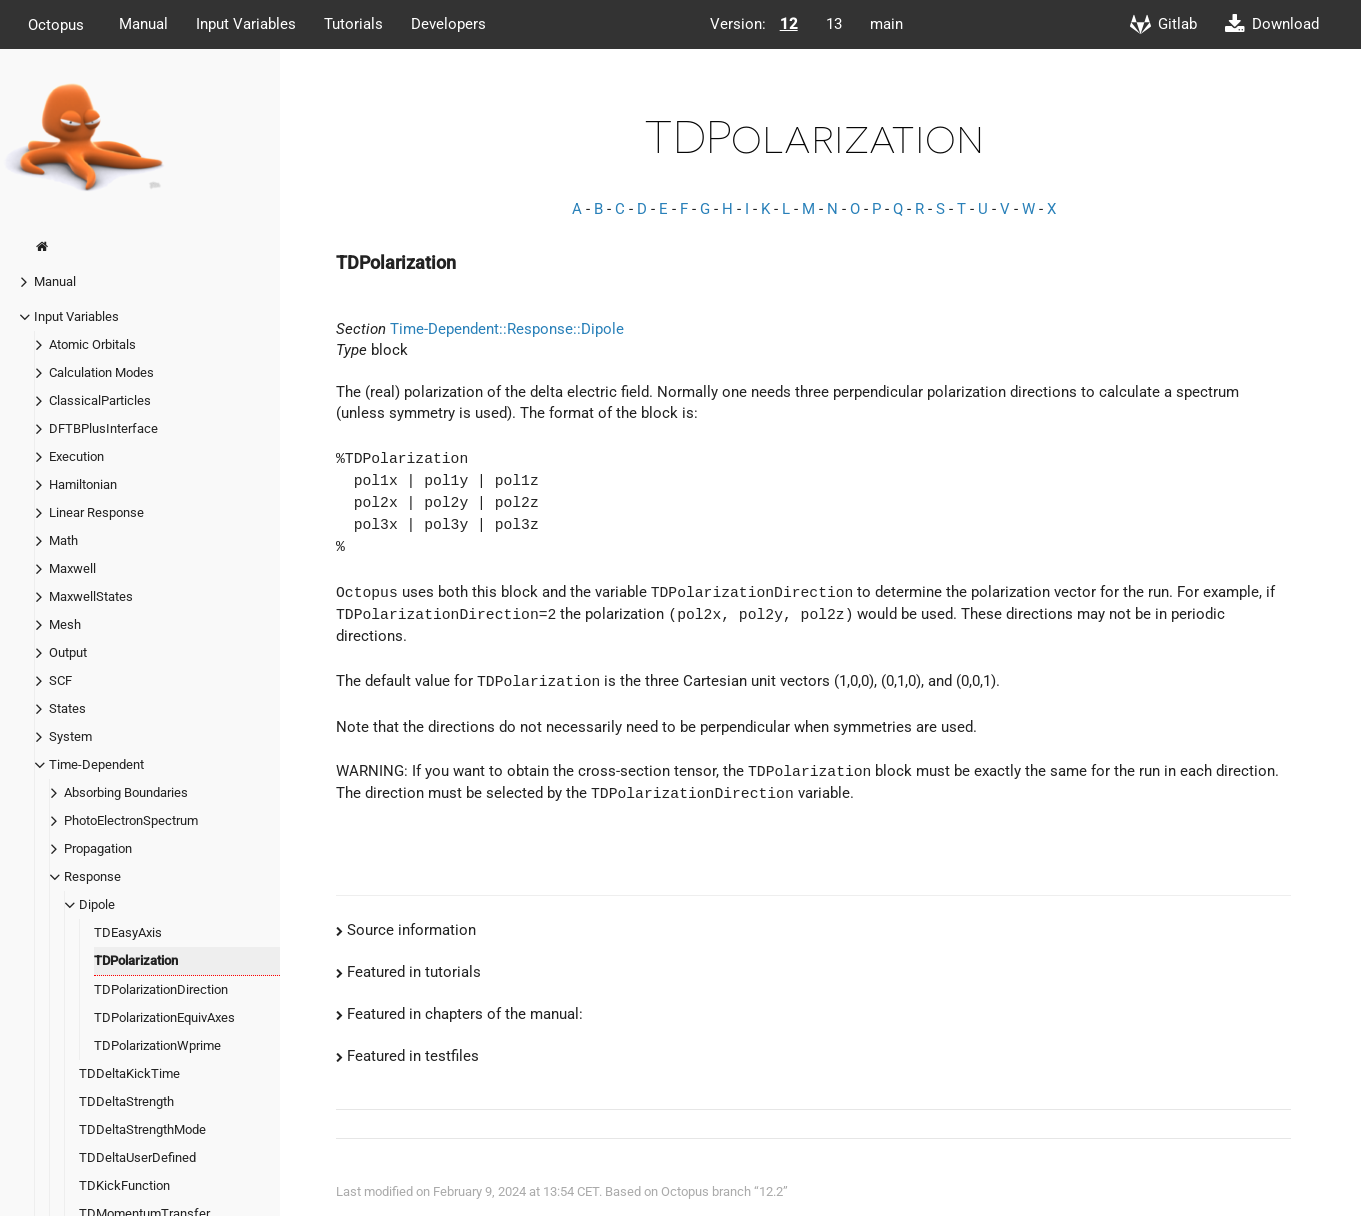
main (886, 24)
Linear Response (96, 512)
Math (63, 540)
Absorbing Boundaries (126, 792)
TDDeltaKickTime (129, 1073)
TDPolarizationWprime (157, 1045)
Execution (76, 456)
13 (834, 24)
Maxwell (72, 568)
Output (68, 652)
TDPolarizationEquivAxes (164, 1017)
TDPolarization (136, 960)
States (67, 708)
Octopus (56, 24)
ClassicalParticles (100, 400)
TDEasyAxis (128, 932)
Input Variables (246, 24)
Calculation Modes (101, 372)
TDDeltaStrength (126, 1101)
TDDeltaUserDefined (137, 1157)
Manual (143, 24)
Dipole (97, 904)
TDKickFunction (124, 1185)
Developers (448, 24)
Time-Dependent (96, 764)
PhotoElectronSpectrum (131, 820)
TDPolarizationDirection (161, 989)
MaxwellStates (91, 596)
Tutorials (353, 24)
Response (92, 876)
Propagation (98, 848)
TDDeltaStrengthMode (142, 1129)
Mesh (65, 624)
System (70, 736)
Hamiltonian (83, 484)
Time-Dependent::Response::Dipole (507, 329)
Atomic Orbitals (92, 344)
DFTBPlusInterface (103, 428)
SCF (60, 680)
